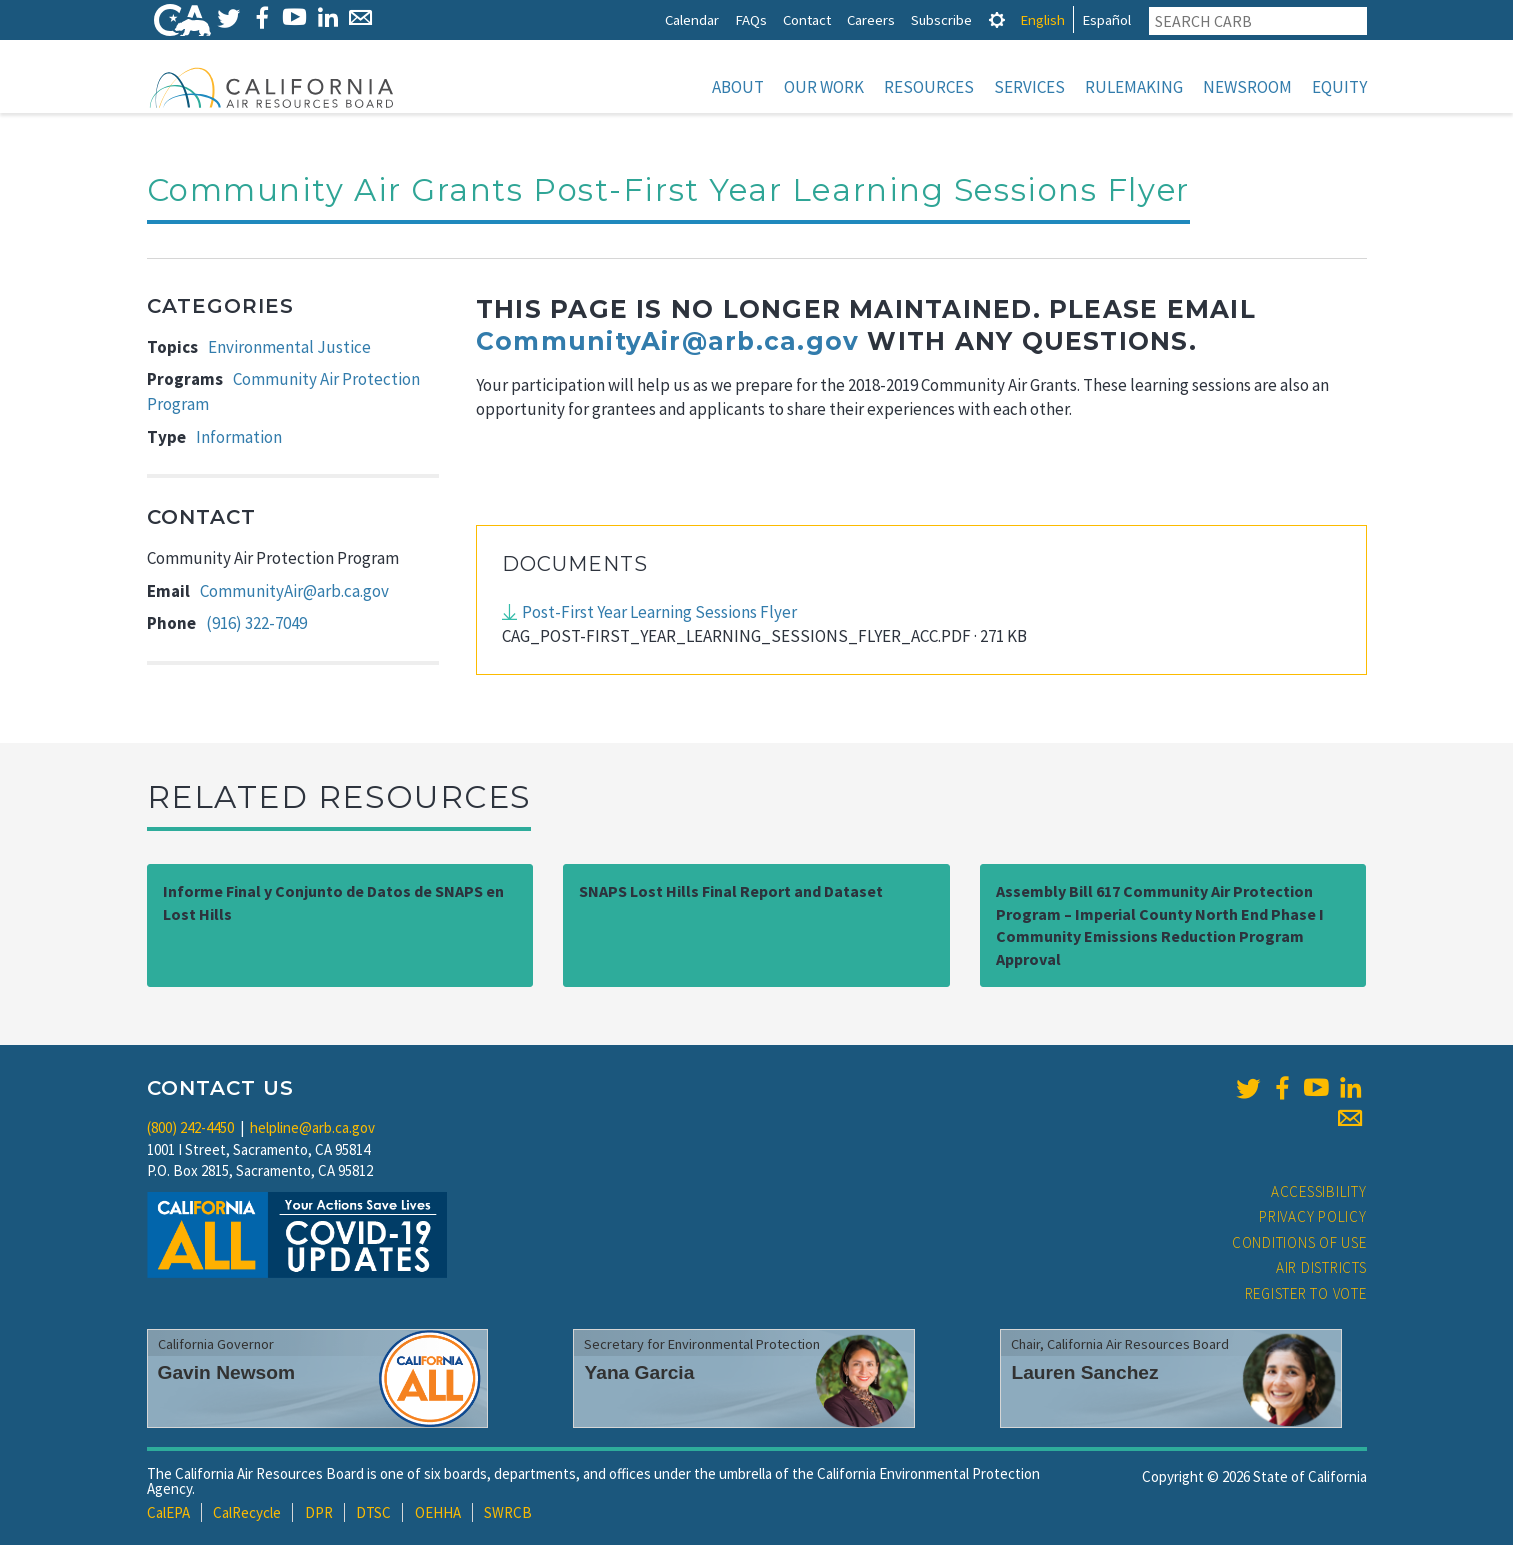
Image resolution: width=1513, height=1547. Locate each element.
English (1042, 19)
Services (1029, 87)
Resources (929, 87)
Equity (1339, 87)
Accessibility (1319, 1193)
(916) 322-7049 (256, 625)
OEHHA (438, 1514)
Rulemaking (1134, 87)
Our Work (824, 87)
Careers (871, 19)
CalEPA (168, 1514)
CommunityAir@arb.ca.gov (294, 593)
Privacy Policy (1313, 1218)
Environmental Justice (289, 349)
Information (239, 439)
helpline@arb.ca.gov (312, 1129)
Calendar (692, 19)
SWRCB (508, 1514)
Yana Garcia (639, 1374)
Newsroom (1247, 87)
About (738, 87)
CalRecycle (247, 1514)
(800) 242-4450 (190, 1129)
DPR (319, 1514)
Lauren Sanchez (1084, 1374)
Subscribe (941, 19)
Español (1106, 19)
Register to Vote (1306, 1295)
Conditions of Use (1299, 1244)
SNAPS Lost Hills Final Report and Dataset (731, 893)
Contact (807, 19)
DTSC (373, 1514)
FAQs (751, 19)
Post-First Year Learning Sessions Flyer (659, 614)
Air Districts (1321, 1269)
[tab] (997, 19)
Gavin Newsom (227, 1374)
